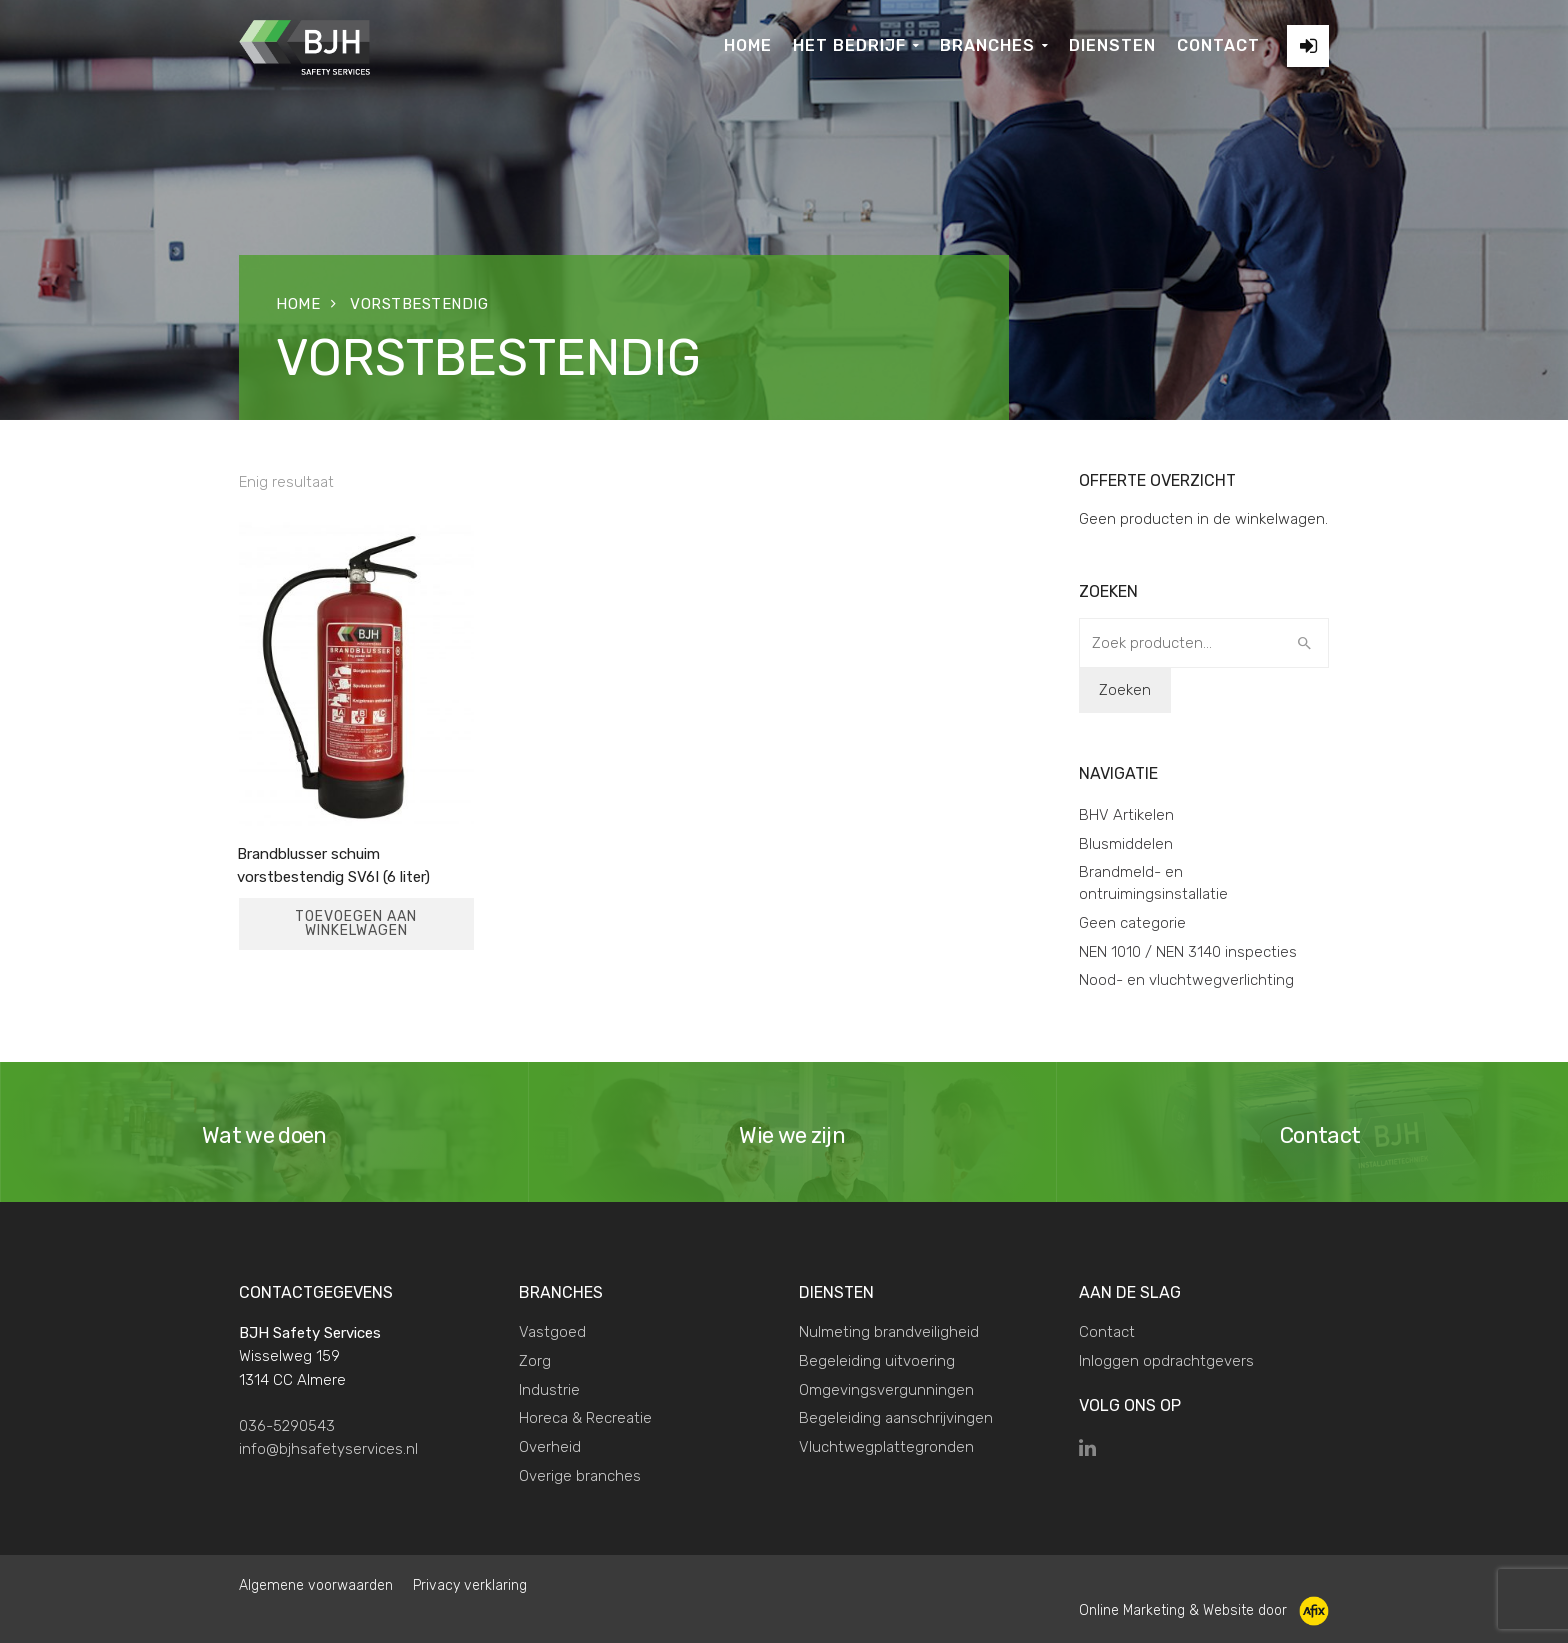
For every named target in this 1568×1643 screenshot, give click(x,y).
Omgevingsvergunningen (886, 1390)
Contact (1107, 1332)
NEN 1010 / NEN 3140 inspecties (1188, 952)
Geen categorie (1132, 923)
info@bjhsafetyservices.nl (328, 1449)
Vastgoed (552, 1332)
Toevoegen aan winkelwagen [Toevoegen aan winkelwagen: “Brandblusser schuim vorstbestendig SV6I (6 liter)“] (356, 923)
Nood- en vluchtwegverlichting (1186, 980)
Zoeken (1125, 690)
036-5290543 (287, 1426)
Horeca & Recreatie (585, 1418)
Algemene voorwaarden (316, 1585)
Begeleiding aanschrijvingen (896, 1418)
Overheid (550, 1447)
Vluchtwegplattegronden (886, 1447)
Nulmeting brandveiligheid (889, 1332)
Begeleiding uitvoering (877, 1361)
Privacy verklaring (470, 1585)
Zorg (535, 1361)
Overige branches (580, 1476)
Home (298, 304)
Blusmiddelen (1126, 844)
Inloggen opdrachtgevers (1166, 1361)
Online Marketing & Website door (1204, 1610)
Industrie (549, 1390)
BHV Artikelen (1126, 815)
